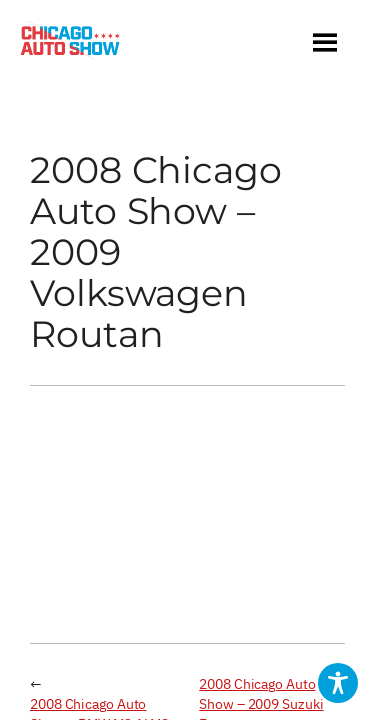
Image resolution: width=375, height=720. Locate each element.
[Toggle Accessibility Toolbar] (338, 683)
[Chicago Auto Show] (70, 45)
